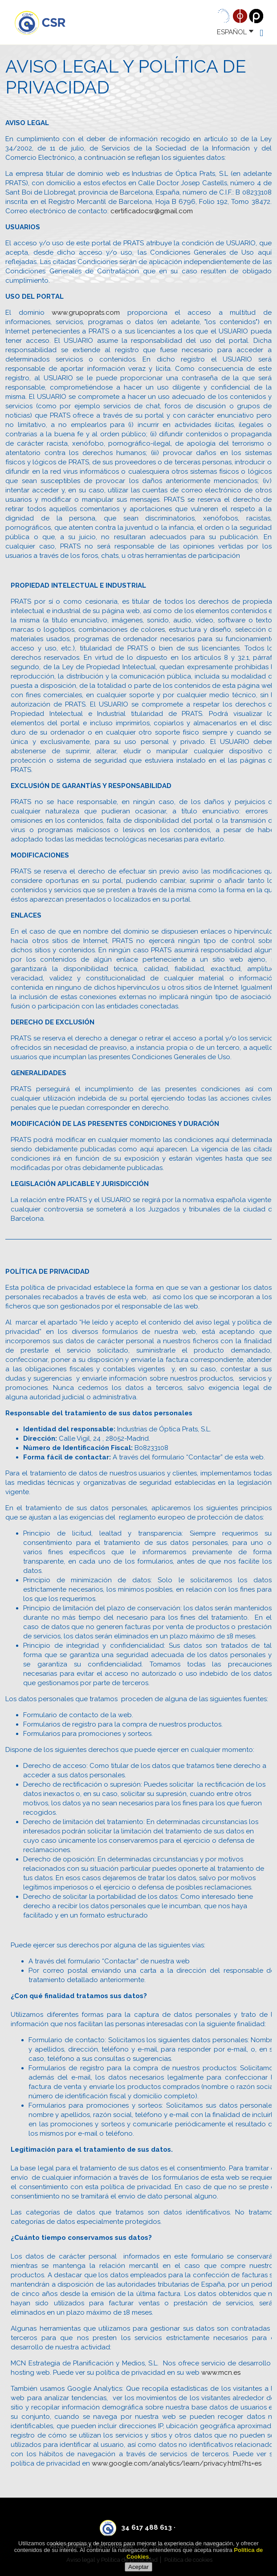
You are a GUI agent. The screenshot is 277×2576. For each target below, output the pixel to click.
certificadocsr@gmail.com (151, 211)
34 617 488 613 (146, 2527)
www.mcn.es (220, 2373)
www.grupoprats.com (86, 313)
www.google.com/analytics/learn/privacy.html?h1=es (176, 2463)
